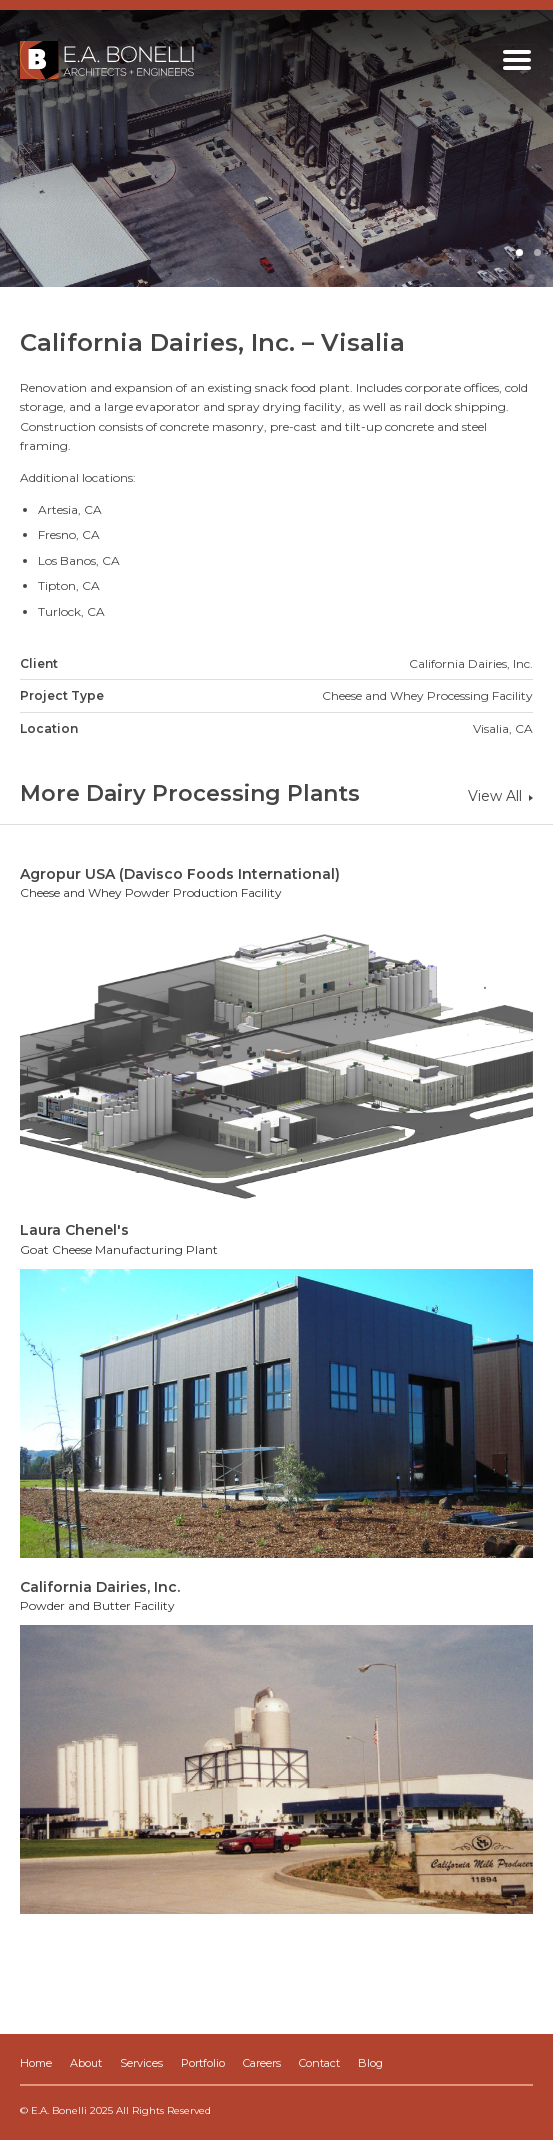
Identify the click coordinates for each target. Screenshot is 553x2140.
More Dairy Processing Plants (190, 793)
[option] (276, 148)
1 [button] (521, 254)
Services (141, 2063)
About (86, 2063)
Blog (370, 2063)
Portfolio (203, 2063)
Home (36, 2063)
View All (500, 796)
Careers (262, 2063)
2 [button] (539, 254)
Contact (319, 2063)
